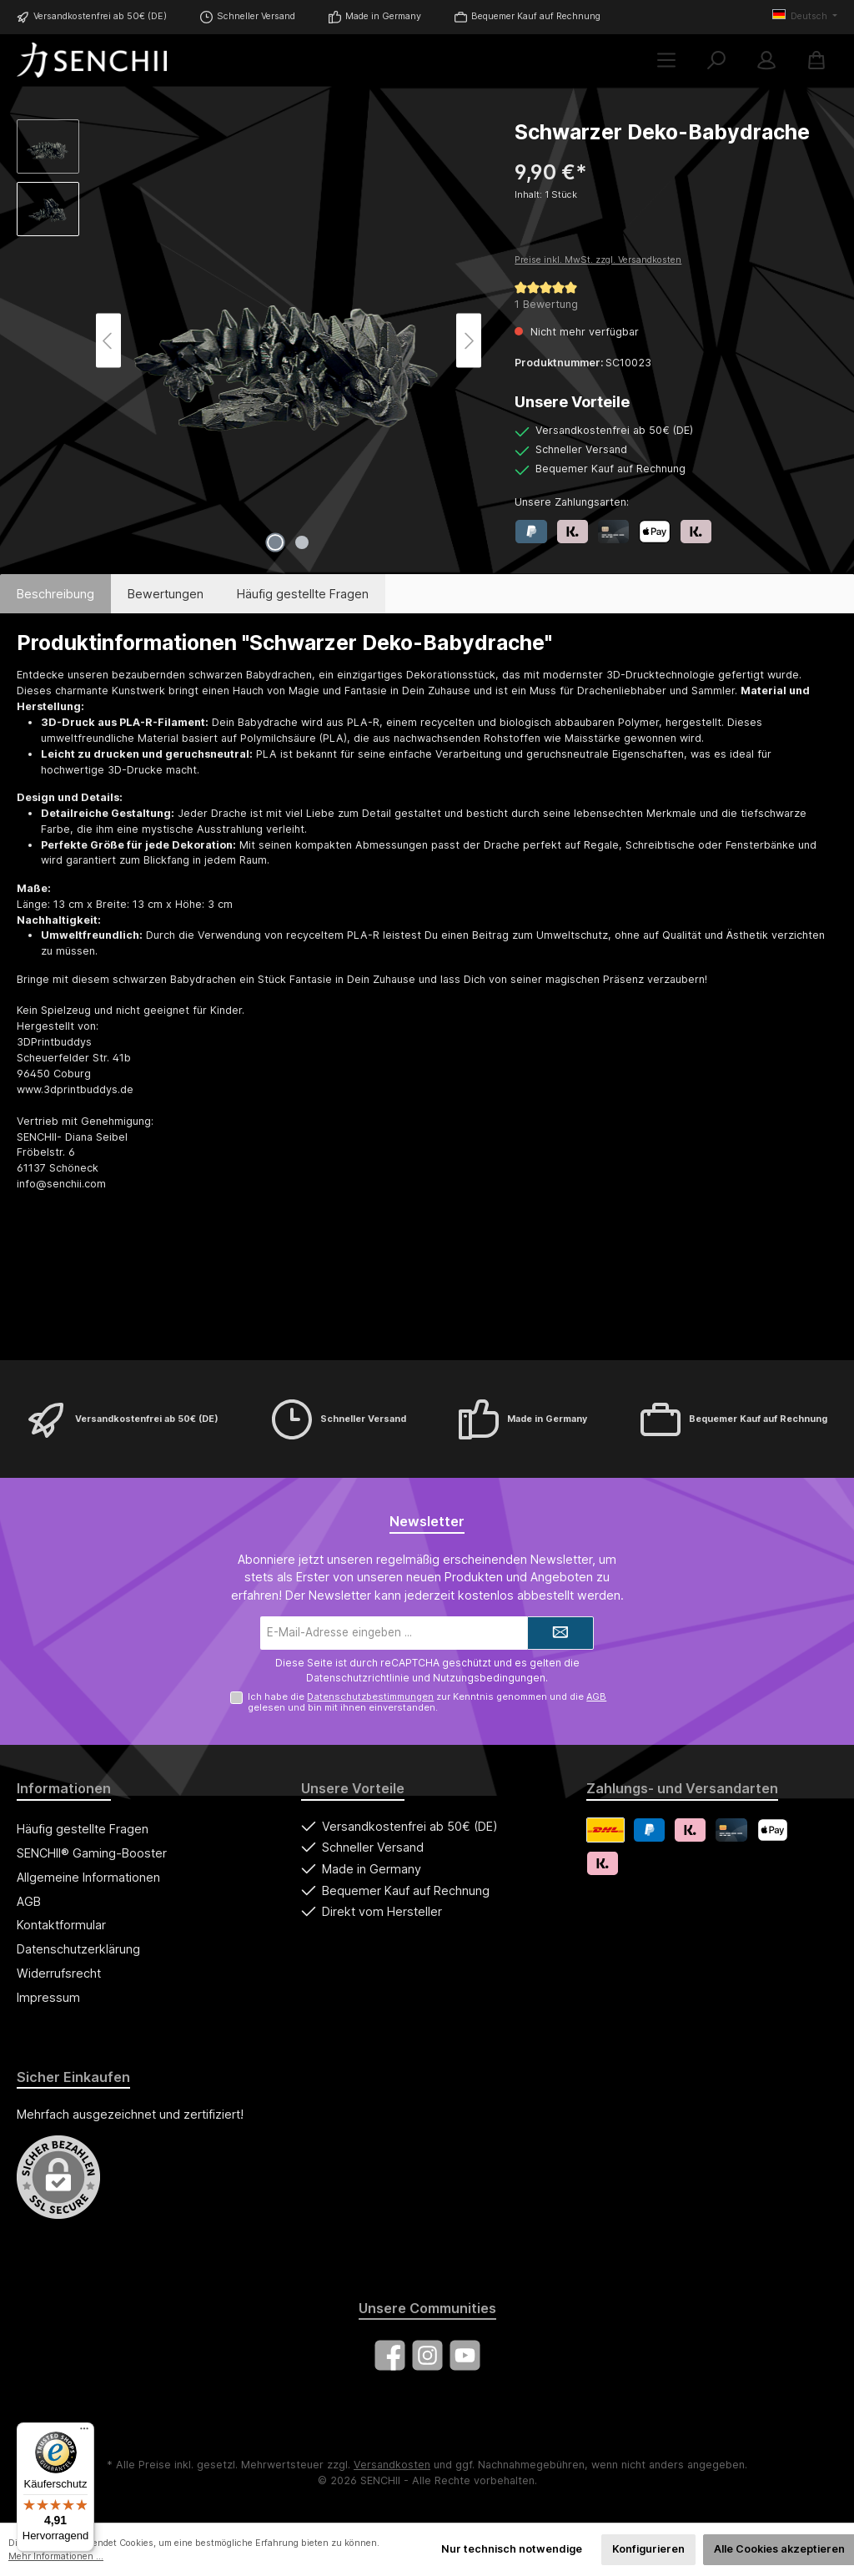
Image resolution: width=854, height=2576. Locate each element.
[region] (249, 340)
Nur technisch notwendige (511, 2549)
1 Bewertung (546, 304)
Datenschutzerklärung (78, 1949)
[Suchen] (716, 60)
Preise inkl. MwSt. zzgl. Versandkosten (598, 260)
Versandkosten (392, 2464)
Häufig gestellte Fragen (82, 1829)
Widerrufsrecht (59, 1973)
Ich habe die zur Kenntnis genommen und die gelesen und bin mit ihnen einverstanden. (427, 1702)
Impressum (48, 1997)
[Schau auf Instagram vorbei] (427, 2355)
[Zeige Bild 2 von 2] (302, 542)
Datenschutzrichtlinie (357, 1677)
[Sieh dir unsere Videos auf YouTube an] (465, 2355)
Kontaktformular (61, 1925)
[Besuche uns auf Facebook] (390, 2355)
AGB (596, 1696)
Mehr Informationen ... (55, 2556)
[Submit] (560, 1633)
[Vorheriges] (108, 341)
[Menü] (666, 60)
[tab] (55, 594)
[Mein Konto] (766, 60)
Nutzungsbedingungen (489, 1677)
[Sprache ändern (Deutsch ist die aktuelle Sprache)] (804, 17)
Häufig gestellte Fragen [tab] (303, 594)
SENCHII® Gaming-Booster (92, 1853)
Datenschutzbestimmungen (370, 1696)
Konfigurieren (648, 2549)
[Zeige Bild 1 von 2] (275, 542)
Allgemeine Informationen (88, 1877)
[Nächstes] (468, 341)
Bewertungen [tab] (165, 594)
